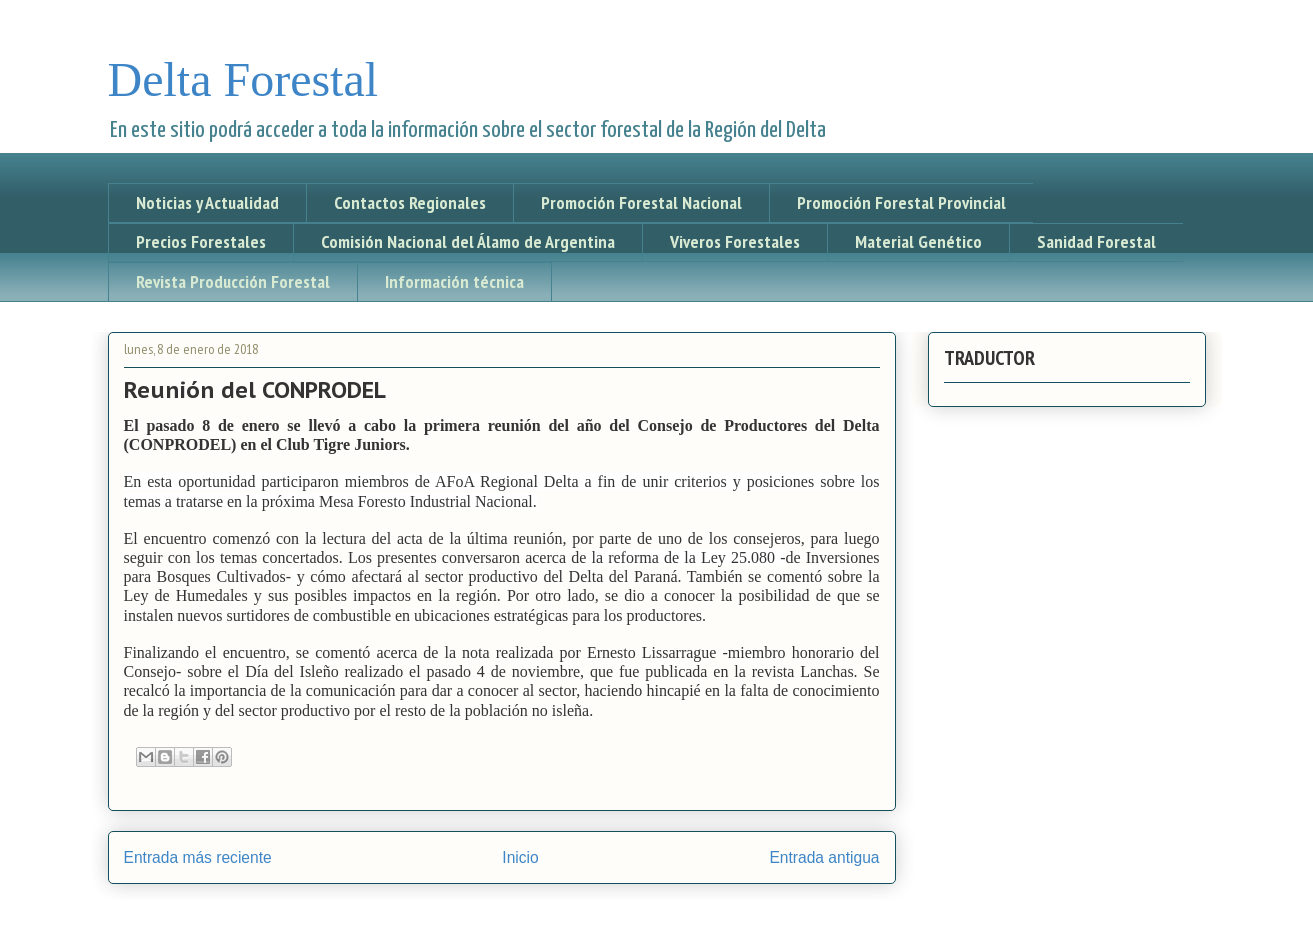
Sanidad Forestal (1096, 241)
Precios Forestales (201, 241)
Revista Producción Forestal (233, 281)
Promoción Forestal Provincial (901, 202)
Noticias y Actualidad (207, 202)
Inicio (520, 857)
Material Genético (918, 241)
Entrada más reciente (198, 857)
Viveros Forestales (735, 241)
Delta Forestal (243, 79)
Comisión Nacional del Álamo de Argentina (468, 241)
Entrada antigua (824, 857)
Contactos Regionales (410, 202)
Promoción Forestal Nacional (641, 202)
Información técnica (454, 281)
